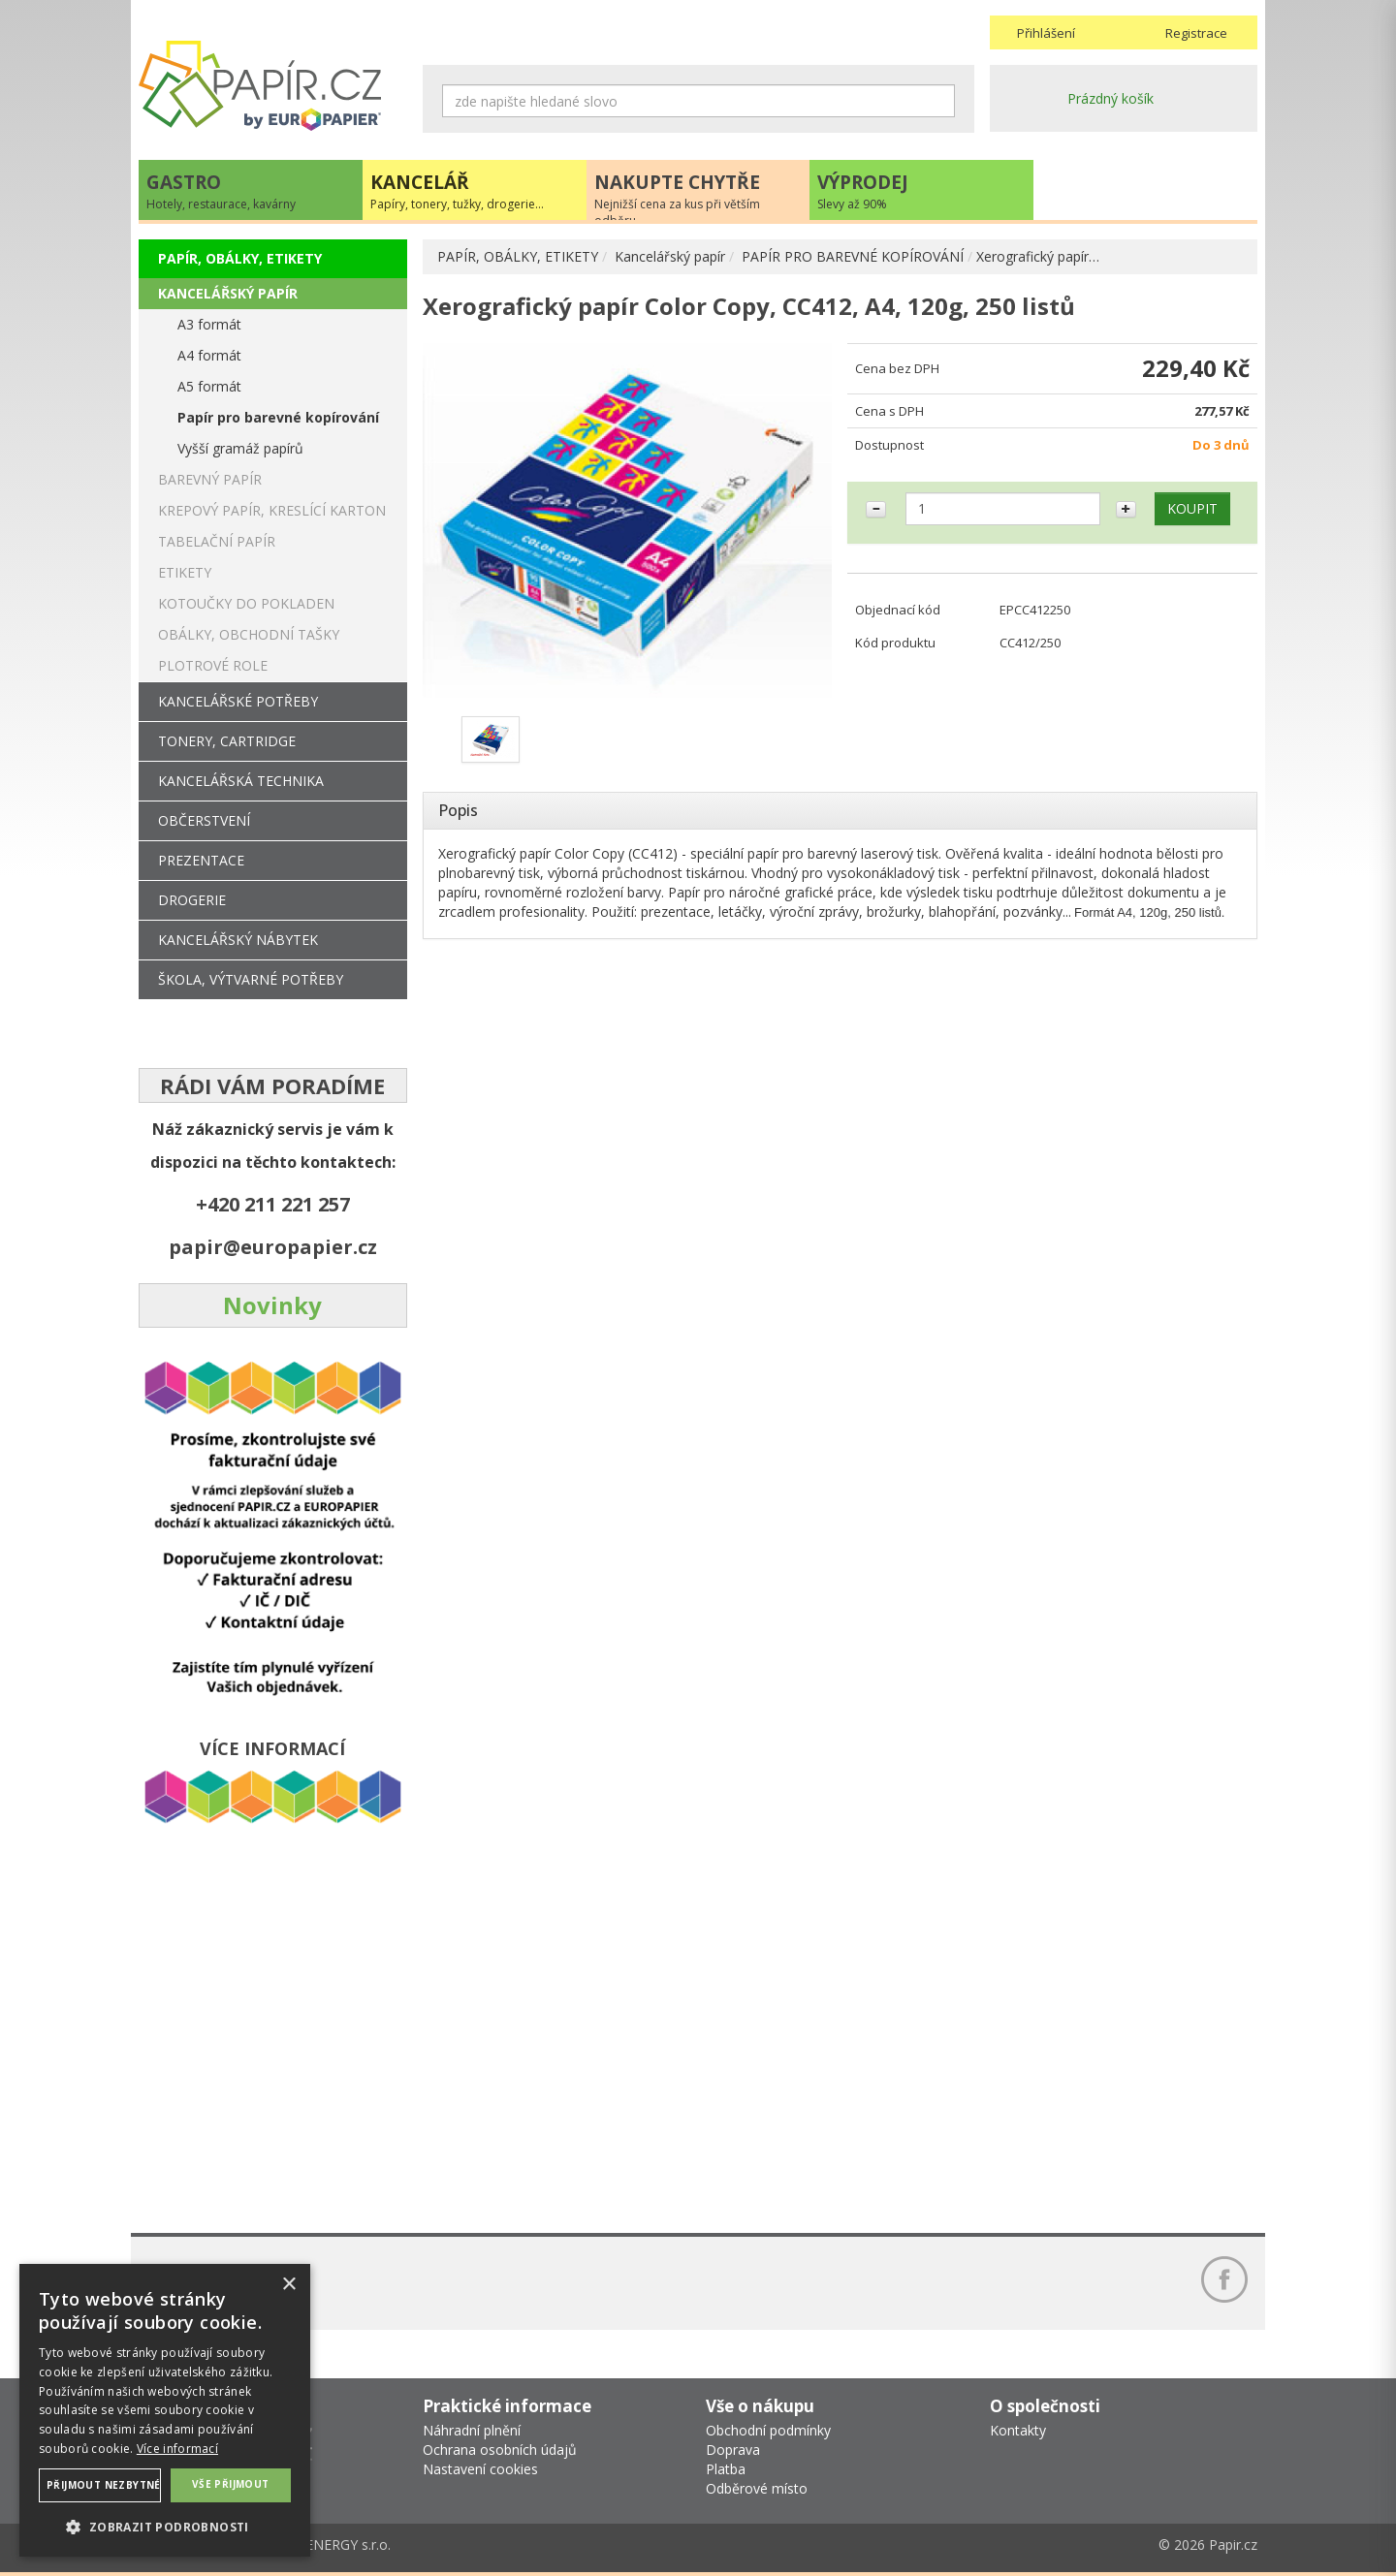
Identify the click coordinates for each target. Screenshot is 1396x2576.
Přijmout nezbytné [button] (104, 2485)
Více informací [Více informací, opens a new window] (177, 2448)
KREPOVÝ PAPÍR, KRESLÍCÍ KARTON (272, 510)
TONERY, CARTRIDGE (227, 741)
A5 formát (209, 386)
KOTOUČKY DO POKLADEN (246, 603)
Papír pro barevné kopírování (278, 417)
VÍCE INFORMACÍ (272, 1748)
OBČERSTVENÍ (204, 820)
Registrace (1196, 33)
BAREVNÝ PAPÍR (210, 479)
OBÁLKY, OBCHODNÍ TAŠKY (248, 634)
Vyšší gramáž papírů (240, 448)
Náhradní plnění (472, 2430)
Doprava (733, 2449)
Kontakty (1018, 2430)
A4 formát (209, 355)
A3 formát (209, 324)
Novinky (272, 1305)
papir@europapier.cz (273, 1247)
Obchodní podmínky (768, 2430)
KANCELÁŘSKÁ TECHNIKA (241, 780)
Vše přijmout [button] (231, 2484)
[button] (165, 2526)
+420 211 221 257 (273, 1204)
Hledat (940, 100)
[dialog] (164, 2410)
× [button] (288, 2285)
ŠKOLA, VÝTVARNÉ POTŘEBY (250, 979)
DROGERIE (192, 900)
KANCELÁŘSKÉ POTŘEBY (238, 701)
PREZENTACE (201, 860)
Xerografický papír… (1037, 256)
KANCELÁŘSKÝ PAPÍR (228, 293)
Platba (726, 2469)
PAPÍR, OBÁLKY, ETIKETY (517, 256)
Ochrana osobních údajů (500, 2449)
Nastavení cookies (480, 2469)
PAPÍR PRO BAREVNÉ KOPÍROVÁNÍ (853, 256)
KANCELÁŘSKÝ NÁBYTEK (238, 939)
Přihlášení (1046, 33)
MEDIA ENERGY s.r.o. (324, 2544)
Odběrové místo (757, 2488)
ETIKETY (184, 572)
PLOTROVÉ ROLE (213, 665)
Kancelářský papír (670, 256)
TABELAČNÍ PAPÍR (216, 541)
